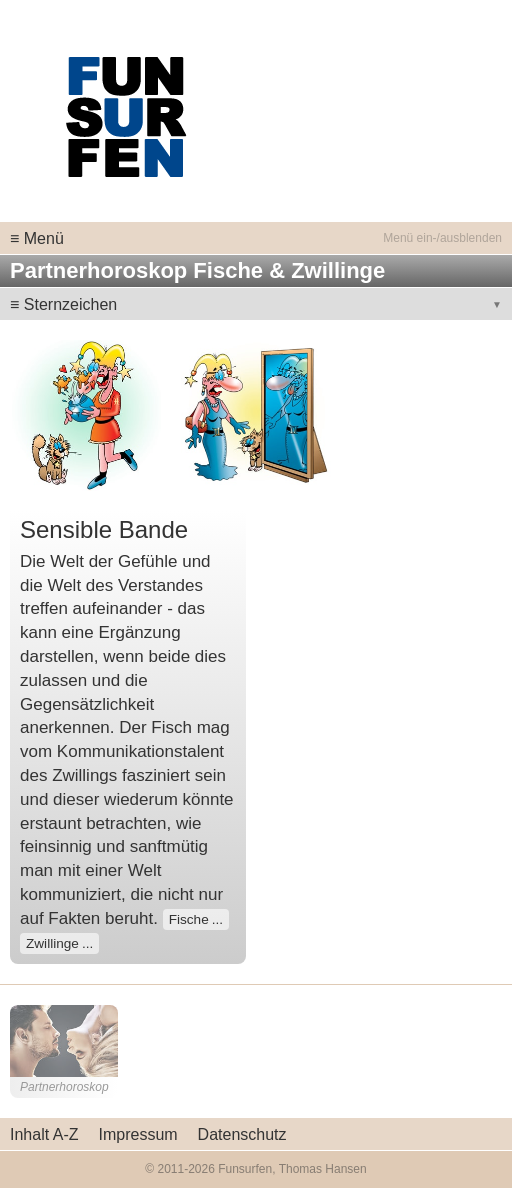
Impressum (137, 1134)
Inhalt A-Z (44, 1134)
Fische (189, 919)
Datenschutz (242, 1134)
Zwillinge (52, 943)
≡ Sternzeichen (63, 304)
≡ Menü (37, 238)
